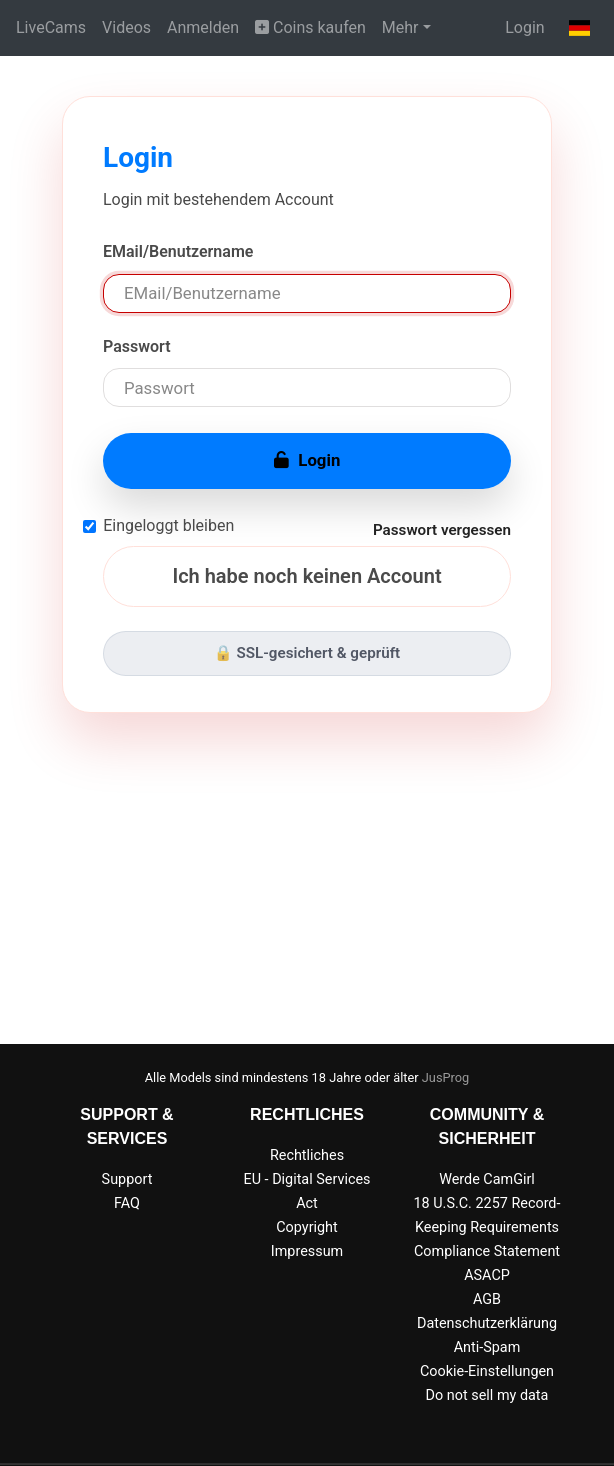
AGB (487, 1299)
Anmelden (203, 27)
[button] (579, 28)
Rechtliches (307, 1155)
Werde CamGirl (487, 1179)
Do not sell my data (487, 1395)
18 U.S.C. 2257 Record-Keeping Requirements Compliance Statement (487, 1227)
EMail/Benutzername (178, 251)
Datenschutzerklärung (487, 1323)
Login (524, 27)
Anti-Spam (487, 1347)
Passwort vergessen (442, 530)
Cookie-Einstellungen (487, 1371)
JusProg (446, 1077)
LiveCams (51, 27)
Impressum (307, 1251)
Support (127, 1179)
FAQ (127, 1203)
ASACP (487, 1275)
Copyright (306, 1227)
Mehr (400, 27)
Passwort (137, 346)
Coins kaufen (310, 27)
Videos (126, 27)
